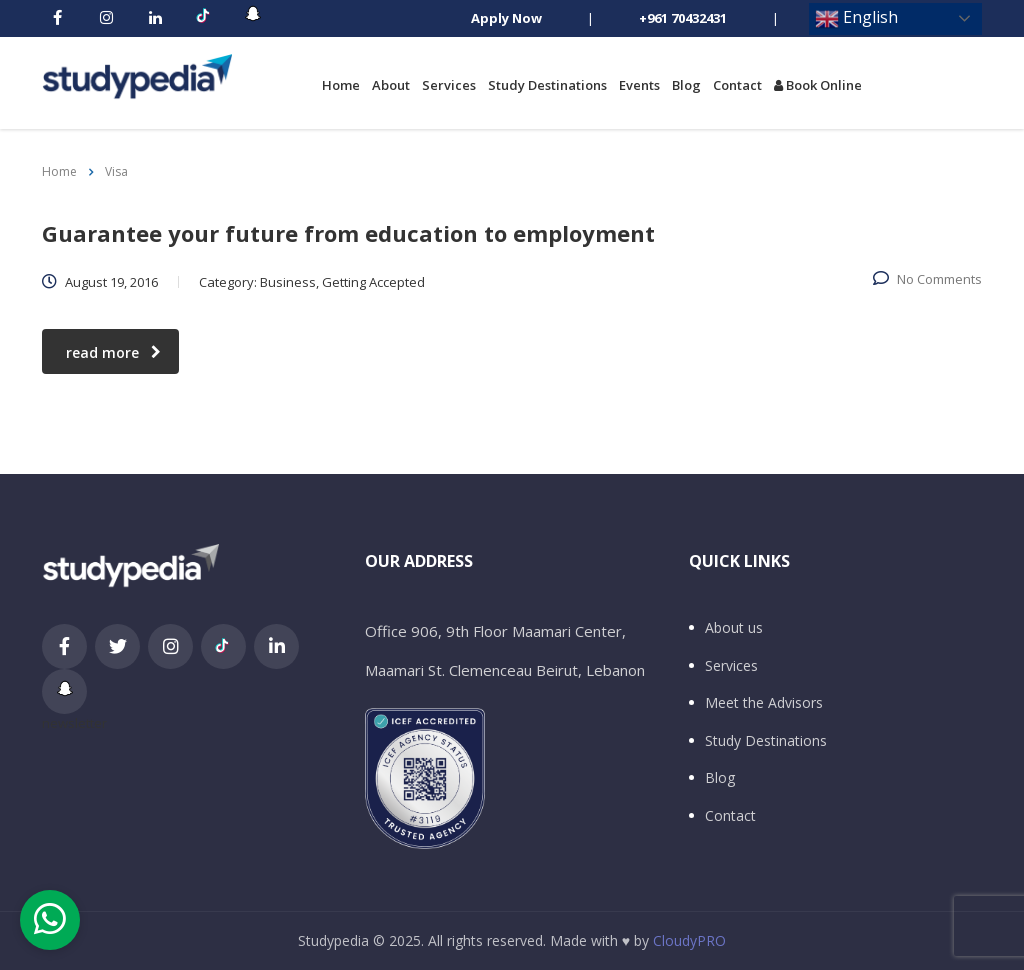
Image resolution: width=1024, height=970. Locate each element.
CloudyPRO (689, 940)
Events (639, 85)
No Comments (927, 279)
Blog (686, 85)
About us (734, 628)
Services (449, 85)
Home (341, 85)
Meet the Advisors (764, 703)
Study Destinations (547, 85)
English (856, 18)
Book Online (818, 85)
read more (113, 352)
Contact (737, 85)
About (391, 85)
